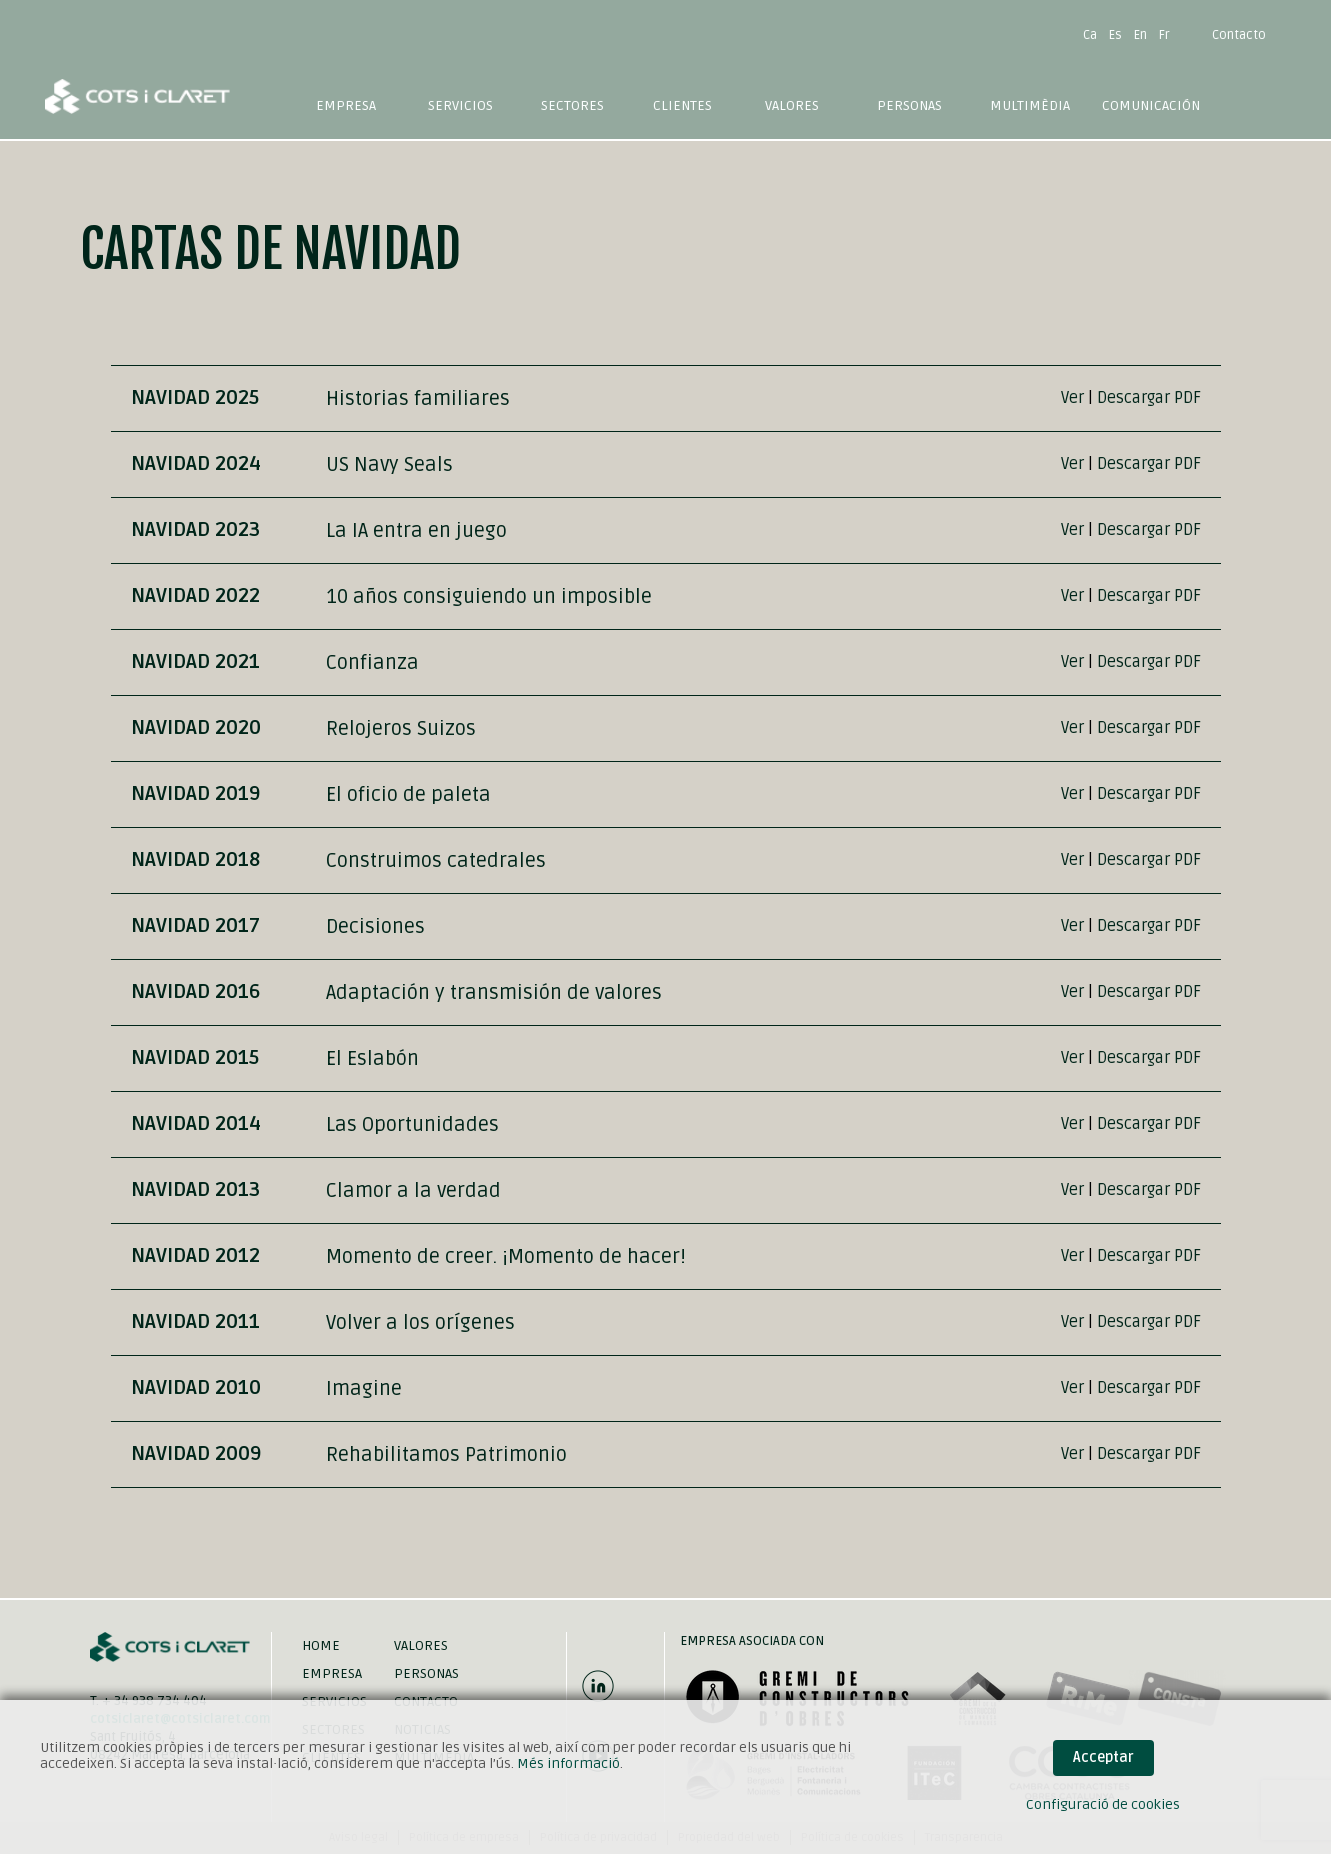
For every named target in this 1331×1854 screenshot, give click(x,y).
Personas (909, 105)
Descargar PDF (1149, 398)
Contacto (1239, 35)
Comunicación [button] (1151, 105)
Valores (792, 105)
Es (1115, 35)
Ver (1072, 398)
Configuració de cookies (1103, 1804)
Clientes (682, 105)
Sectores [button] (572, 105)
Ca (1090, 35)
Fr (1164, 35)
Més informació (568, 1763)
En (1140, 35)
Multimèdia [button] (1030, 105)
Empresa (346, 105)
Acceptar (1103, 1757)
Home (321, 1645)
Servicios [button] (460, 105)
